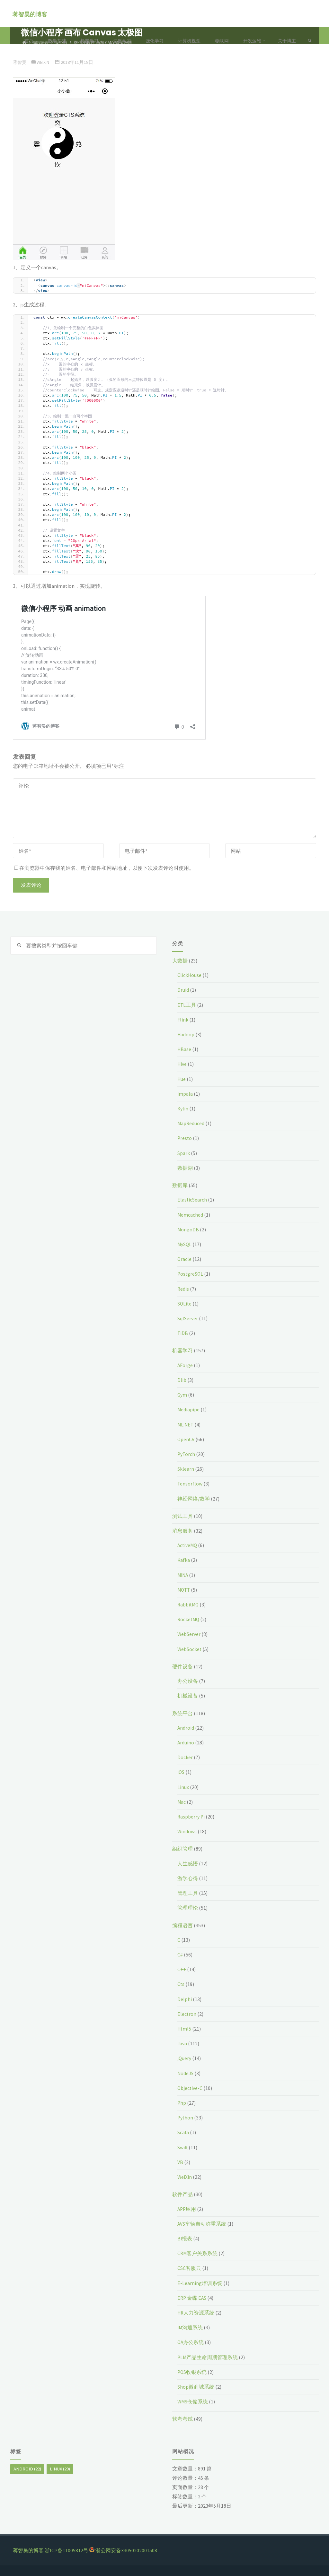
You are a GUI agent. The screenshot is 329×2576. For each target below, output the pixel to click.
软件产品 (182, 2194)
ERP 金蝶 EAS (192, 2298)
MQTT (184, 1590)
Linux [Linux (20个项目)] (60, 2469)
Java (182, 2043)
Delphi (184, 1999)
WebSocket (189, 1649)
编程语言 (182, 1925)
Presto (184, 1138)
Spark (183, 1153)
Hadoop (186, 1034)
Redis (183, 1289)
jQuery (184, 2058)
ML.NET (186, 1424)
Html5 (184, 2028)
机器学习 (182, 1350)
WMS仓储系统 (193, 2401)
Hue (181, 1079)
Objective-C (190, 2088)
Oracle (184, 1259)
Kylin (183, 1108)
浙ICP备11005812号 (66, 2550)
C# (180, 1954)
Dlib (181, 1380)
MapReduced (191, 1123)
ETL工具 (186, 1005)
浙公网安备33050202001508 (126, 2550)
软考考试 (182, 2419)
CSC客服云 (189, 2268)
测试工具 (182, 1516)
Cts (181, 1984)
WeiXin (184, 2177)
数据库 (180, 1185)
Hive (182, 1064)
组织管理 (182, 1848)
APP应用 (187, 2209)
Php (181, 2103)
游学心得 (187, 1878)
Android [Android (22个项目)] (27, 2469)
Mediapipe (188, 1409)
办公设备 (187, 1681)
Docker (185, 1757)
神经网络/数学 (193, 1498)
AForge (185, 1365)
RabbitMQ (188, 1604)
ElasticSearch (192, 1199)
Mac (181, 1802)
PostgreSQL (190, 1274)
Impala (185, 1094)
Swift (182, 2147)
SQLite (184, 1303)
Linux (183, 1787)
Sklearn (185, 1469)
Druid (183, 990)
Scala (183, 2132)
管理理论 (187, 1907)
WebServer (189, 1634)
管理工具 (187, 1893)
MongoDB (188, 1229)
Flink (182, 1019)
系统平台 (182, 1713)
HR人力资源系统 (196, 2312)
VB (180, 2162)
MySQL (185, 1244)
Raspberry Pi (191, 1816)
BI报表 (184, 2238)
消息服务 (182, 1531)
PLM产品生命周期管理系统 (208, 2357)
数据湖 (185, 1168)
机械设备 (187, 1695)
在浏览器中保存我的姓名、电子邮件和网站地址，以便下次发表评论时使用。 (104, 868)
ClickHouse (189, 975)
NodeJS (185, 2073)
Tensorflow (190, 1483)
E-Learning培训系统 (199, 2283)
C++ (181, 1969)
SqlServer (188, 1318)
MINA (183, 1575)
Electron (187, 2014)
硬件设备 (182, 1666)
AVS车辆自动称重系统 (202, 2224)
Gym (182, 1394)
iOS (181, 1772)
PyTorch (186, 1454)
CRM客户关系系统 (197, 2253)
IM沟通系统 (190, 2327)
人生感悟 (187, 1863)
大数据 (180, 960)
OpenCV (186, 1439)
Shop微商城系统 (195, 2386)
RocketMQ (189, 1619)
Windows (187, 1831)
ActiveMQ (188, 1545)
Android (186, 1727)
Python (185, 2117)
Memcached (190, 1214)
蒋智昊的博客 (30, 14)
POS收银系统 (192, 2372)
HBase (184, 1049)
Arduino (186, 1742)
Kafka (183, 1560)
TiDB (182, 1333)
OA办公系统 (190, 2342)
